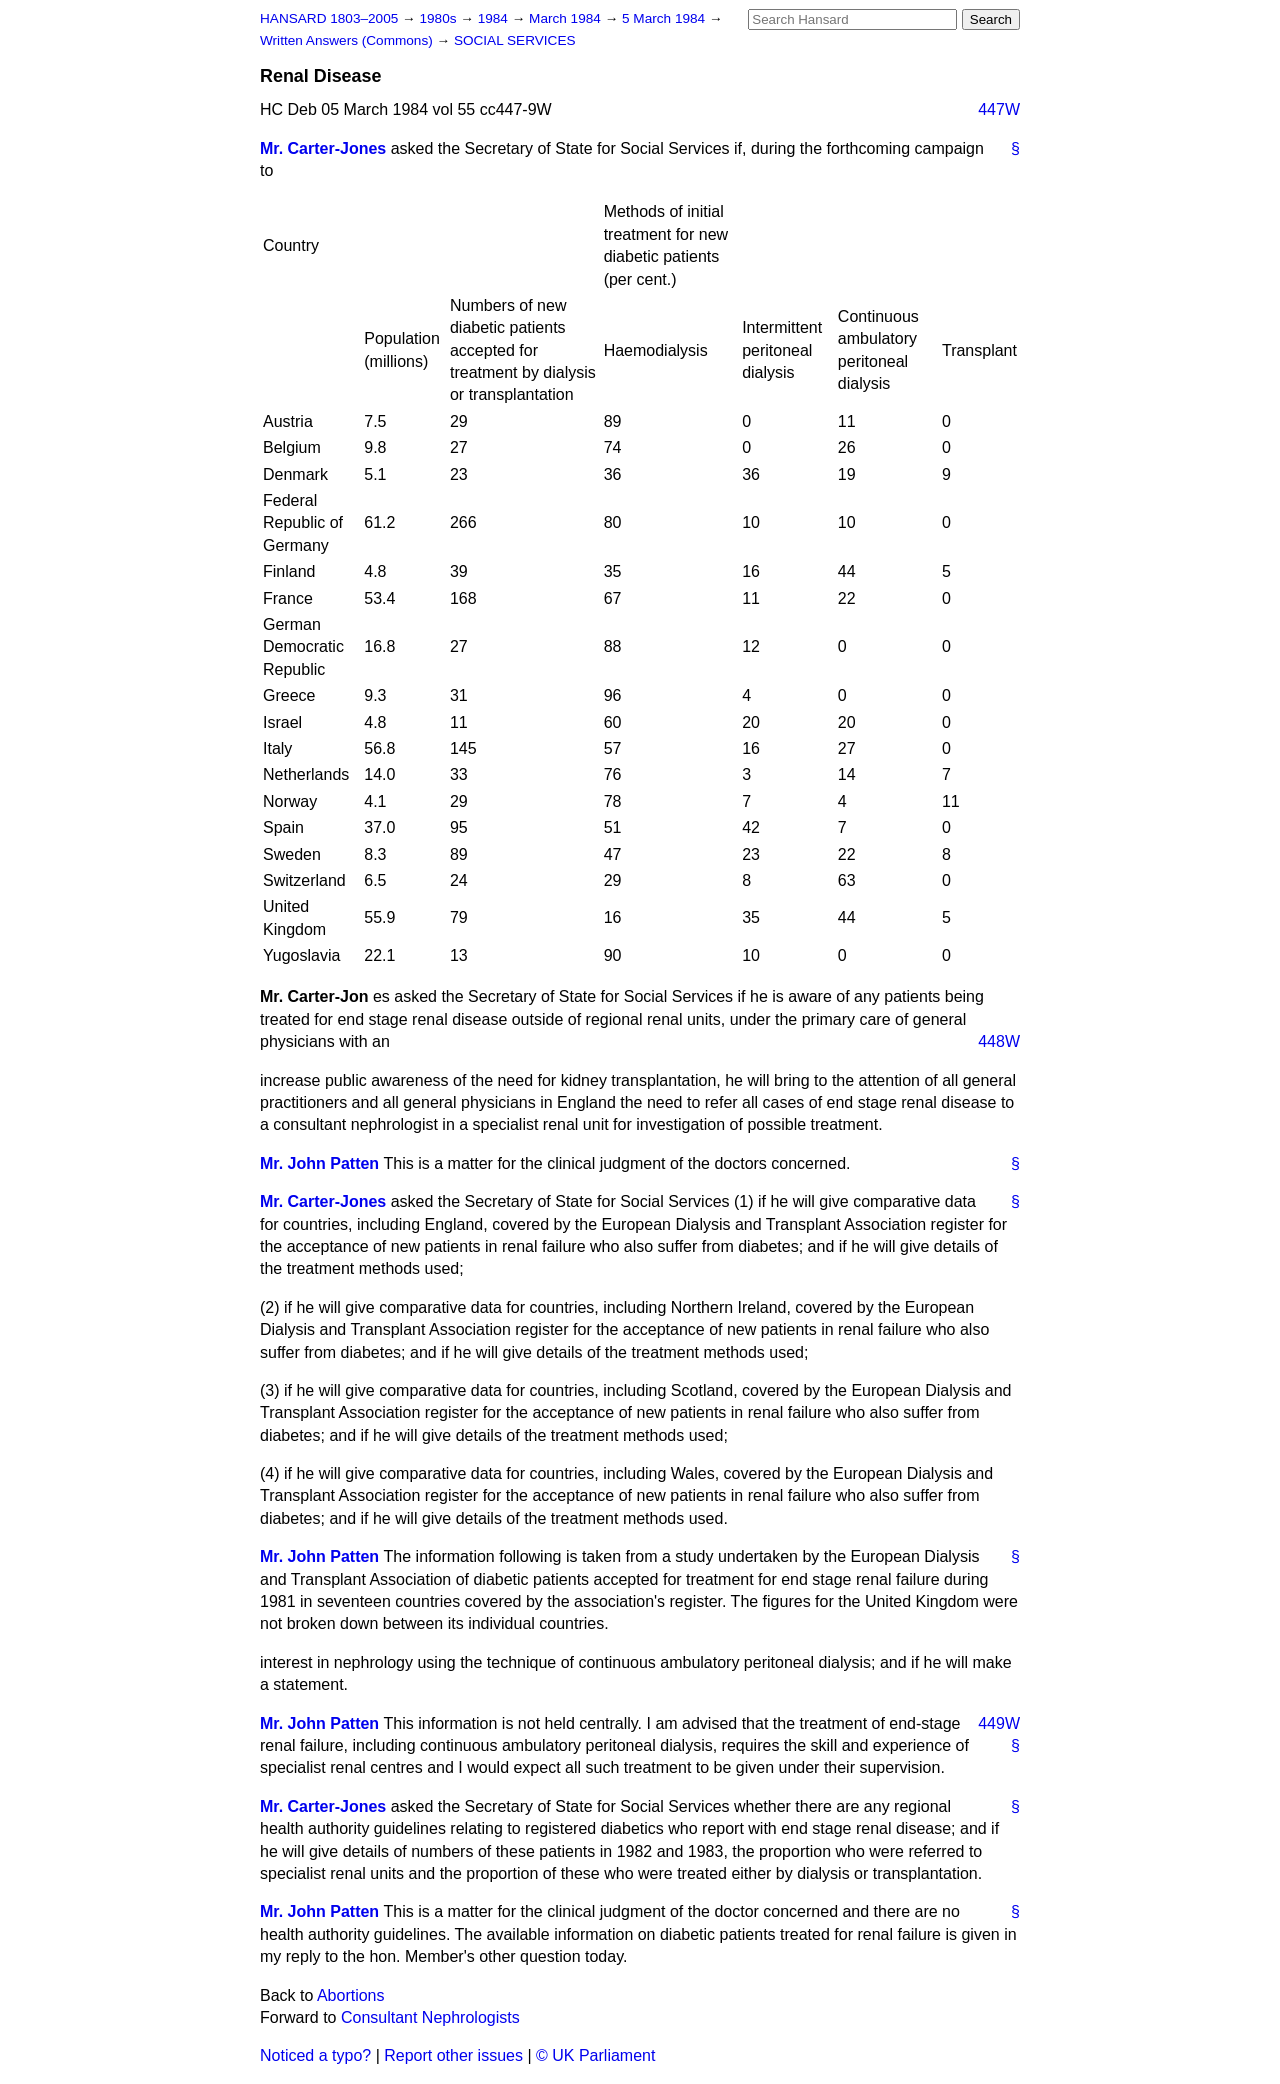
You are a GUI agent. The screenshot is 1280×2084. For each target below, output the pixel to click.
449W (999, 1723)
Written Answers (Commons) (348, 40)
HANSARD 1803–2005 (329, 18)
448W (999, 1041)
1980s (439, 18)
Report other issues (453, 2055)
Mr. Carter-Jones (323, 148)
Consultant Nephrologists (430, 2017)
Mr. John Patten (319, 1163)
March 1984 (567, 18)
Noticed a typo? (315, 2055)
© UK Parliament (595, 2055)
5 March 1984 (665, 18)
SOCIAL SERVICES (515, 40)
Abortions (351, 1995)
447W (999, 109)
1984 (495, 18)
